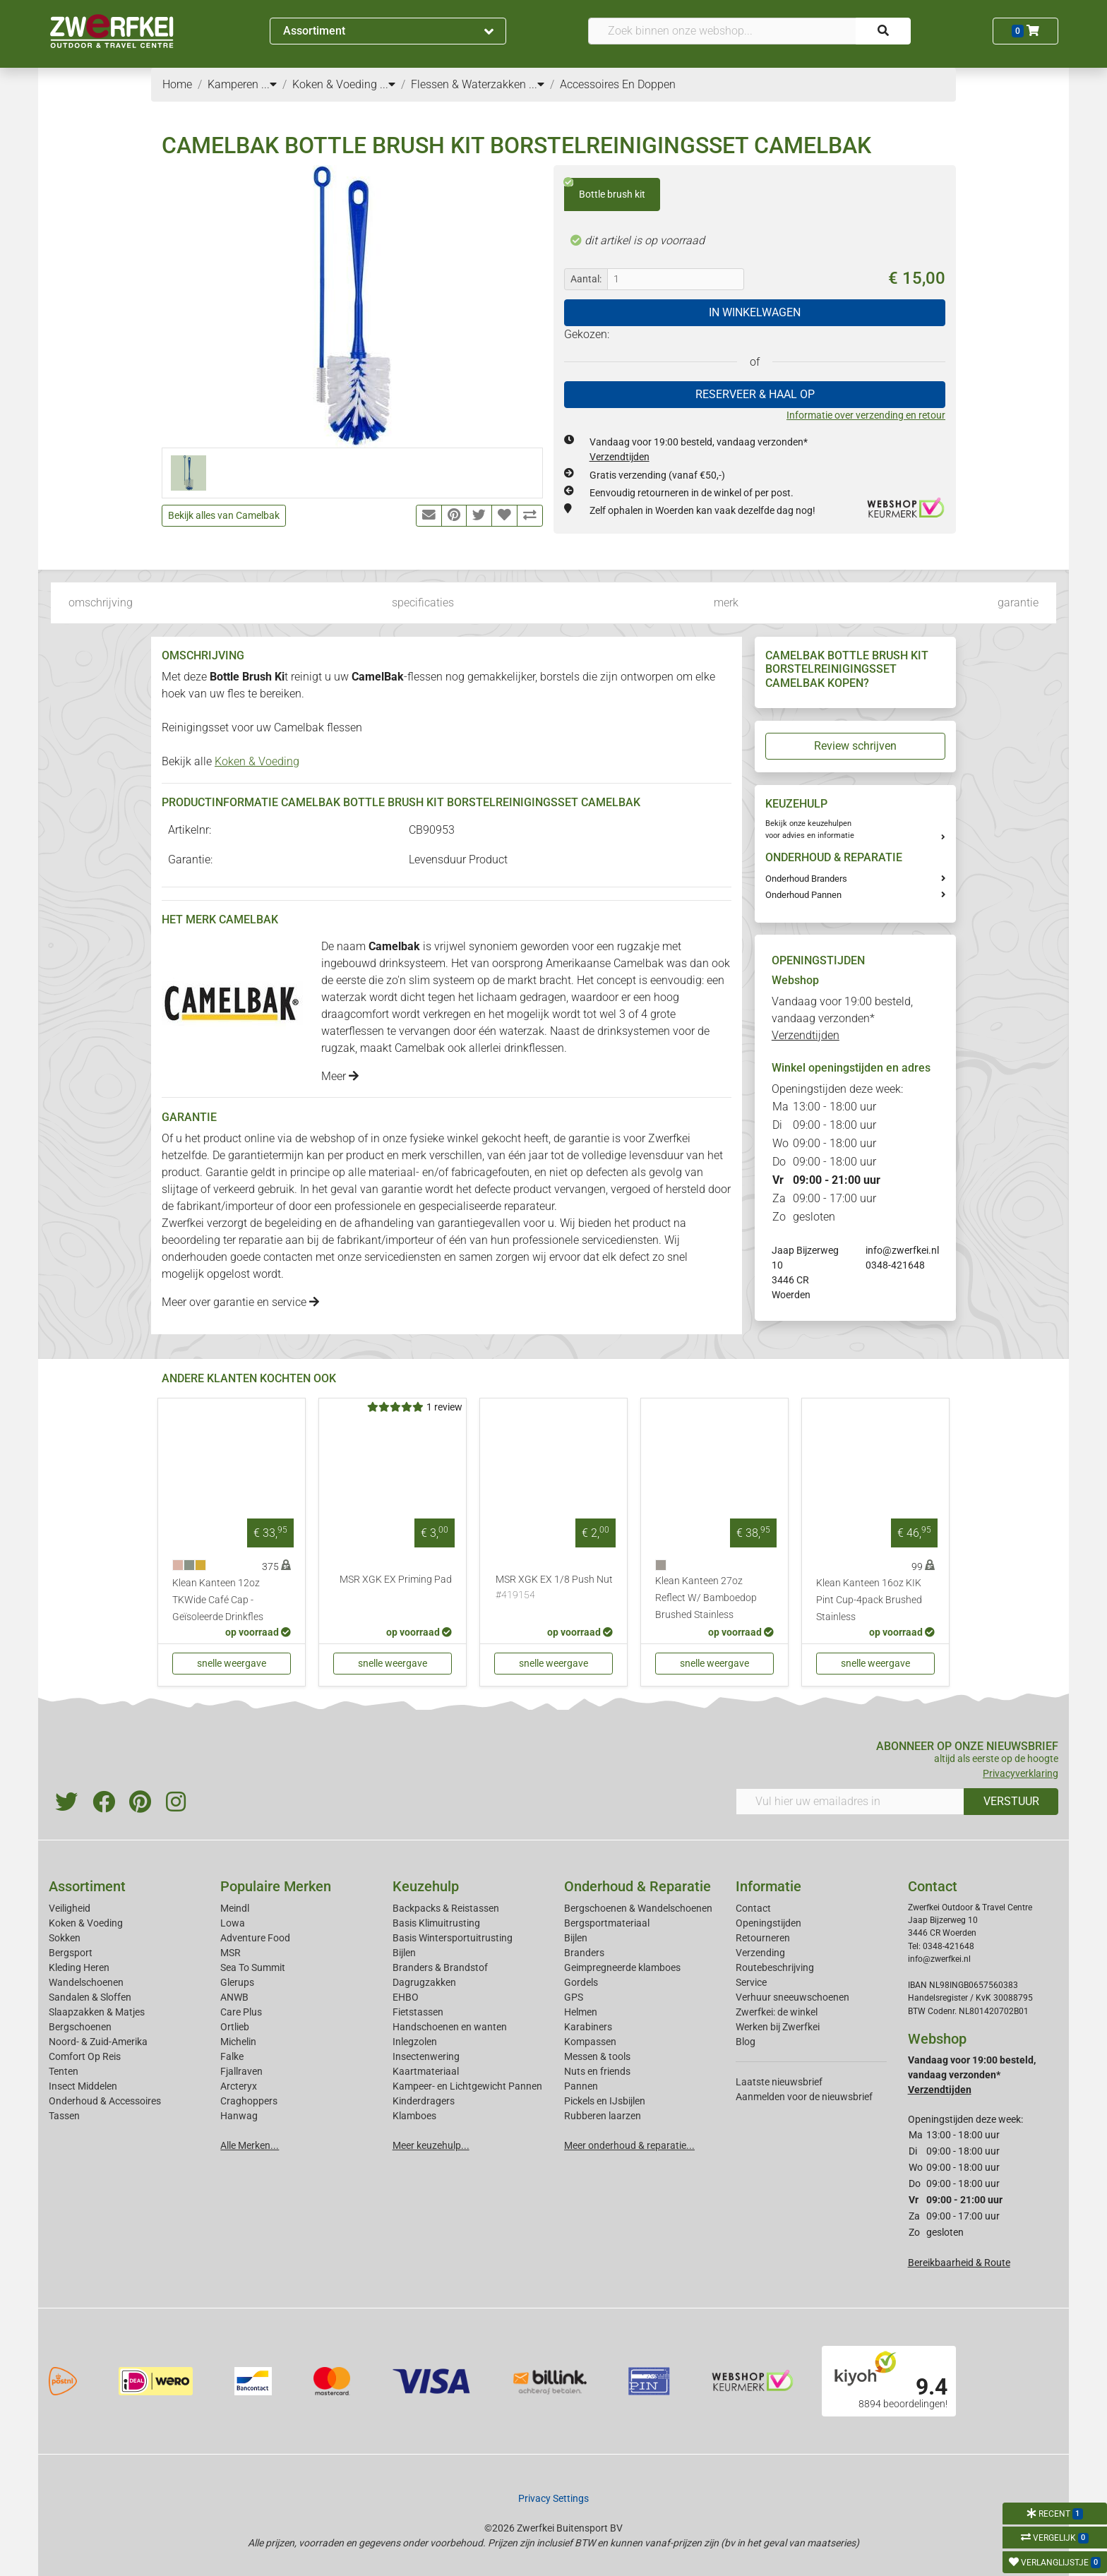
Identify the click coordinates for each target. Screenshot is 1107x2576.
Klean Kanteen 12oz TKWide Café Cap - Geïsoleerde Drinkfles (217, 1600)
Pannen (581, 2086)
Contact (753, 1908)
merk (726, 602)
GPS (573, 1997)
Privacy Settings (553, 2498)
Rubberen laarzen (602, 2115)
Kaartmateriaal (426, 2071)
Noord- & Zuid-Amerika (98, 2041)
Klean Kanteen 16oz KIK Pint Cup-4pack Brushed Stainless (869, 1600)
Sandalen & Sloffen (90, 1997)
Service (751, 1982)
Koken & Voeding (257, 761)
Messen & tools (597, 2056)
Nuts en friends (597, 2071)
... (269, 84)
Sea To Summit (252, 1967)
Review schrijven (855, 746)
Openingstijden (768, 1923)
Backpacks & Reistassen (446, 1908)
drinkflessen (534, 1048)
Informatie (768, 1886)
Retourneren (763, 1937)
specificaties (423, 602)
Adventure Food (255, 1937)
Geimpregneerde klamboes (622, 1967)
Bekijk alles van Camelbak (224, 515)
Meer (340, 1076)
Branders (584, 1952)
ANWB (234, 1997)
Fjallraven (241, 2071)
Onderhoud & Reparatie (637, 1886)
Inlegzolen (415, 2041)
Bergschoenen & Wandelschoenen (638, 1908)
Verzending (760, 1952)
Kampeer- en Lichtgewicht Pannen (467, 2086)
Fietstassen (418, 2012)
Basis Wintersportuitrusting (453, 1937)
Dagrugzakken (424, 1982)
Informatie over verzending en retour (865, 415)
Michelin (238, 2041)
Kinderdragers (424, 2101)
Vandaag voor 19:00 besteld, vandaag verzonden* (842, 1018)
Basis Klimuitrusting (436, 1923)
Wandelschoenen (86, 1982)
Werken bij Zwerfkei (778, 2026)
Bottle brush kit (604, 189)
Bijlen (404, 1952)
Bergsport (70, 1952)
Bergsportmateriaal (607, 1923)
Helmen (580, 2012)
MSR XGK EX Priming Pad (396, 1580)
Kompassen (590, 2041)
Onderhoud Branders (806, 878)
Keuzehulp (426, 1886)
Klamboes (414, 2115)
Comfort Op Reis (85, 2056)
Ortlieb (234, 2026)
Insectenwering (426, 2056)
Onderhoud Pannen (803, 894)
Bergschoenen (80, 2026)
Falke (232, 2056)
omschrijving (100, 602)
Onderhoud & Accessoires (105, 2101)
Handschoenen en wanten (450, 2026)
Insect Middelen (83, 2086)
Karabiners (588, 2026)
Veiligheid (69, 1908)
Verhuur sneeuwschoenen (792, 1997)
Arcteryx (238, 2086)
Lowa (232, 1923)
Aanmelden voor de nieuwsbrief (804, 2096)
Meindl (234, 1908)
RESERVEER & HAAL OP (755, 394)
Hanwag (239, 2115)
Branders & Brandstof (440, 1967)
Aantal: (586, 278)
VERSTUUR (1011, 1801)
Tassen (64, 2115)
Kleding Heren (79, 1967)
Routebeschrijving (775, 1967)
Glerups (237, 1982)
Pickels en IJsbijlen (604, 2101)
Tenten (63, 2071)
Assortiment (388, 30)
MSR (230, 1952)
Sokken (64, 1937)
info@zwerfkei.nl (902, 1250)
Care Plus (241, 2012)
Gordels (581, 1982)
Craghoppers (248, 2101)
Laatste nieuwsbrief (779, 2081)
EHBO (406, 1997)
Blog (745, 2041)
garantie (1018, 602)
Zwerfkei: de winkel (777, 2012)
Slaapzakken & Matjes (97, 2012)
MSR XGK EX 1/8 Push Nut (554, 1588)
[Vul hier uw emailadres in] (850, 1801)
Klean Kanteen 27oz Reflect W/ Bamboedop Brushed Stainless (706, 1598)
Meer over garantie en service (240, 1302)
